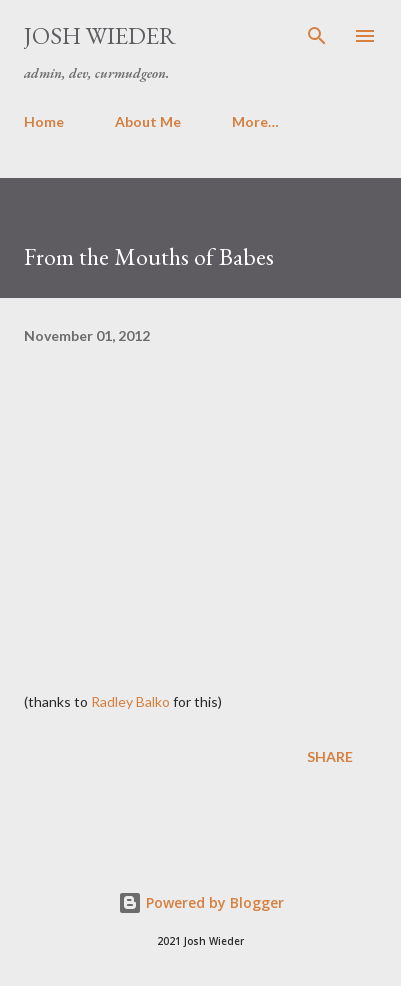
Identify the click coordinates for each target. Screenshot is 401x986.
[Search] (317, 36)
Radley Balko (130, 701)
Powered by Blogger (201, 902)
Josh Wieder (100, 35)
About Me (148, 121)
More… (255, 121)
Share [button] (330, 756)
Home (44, 121)
